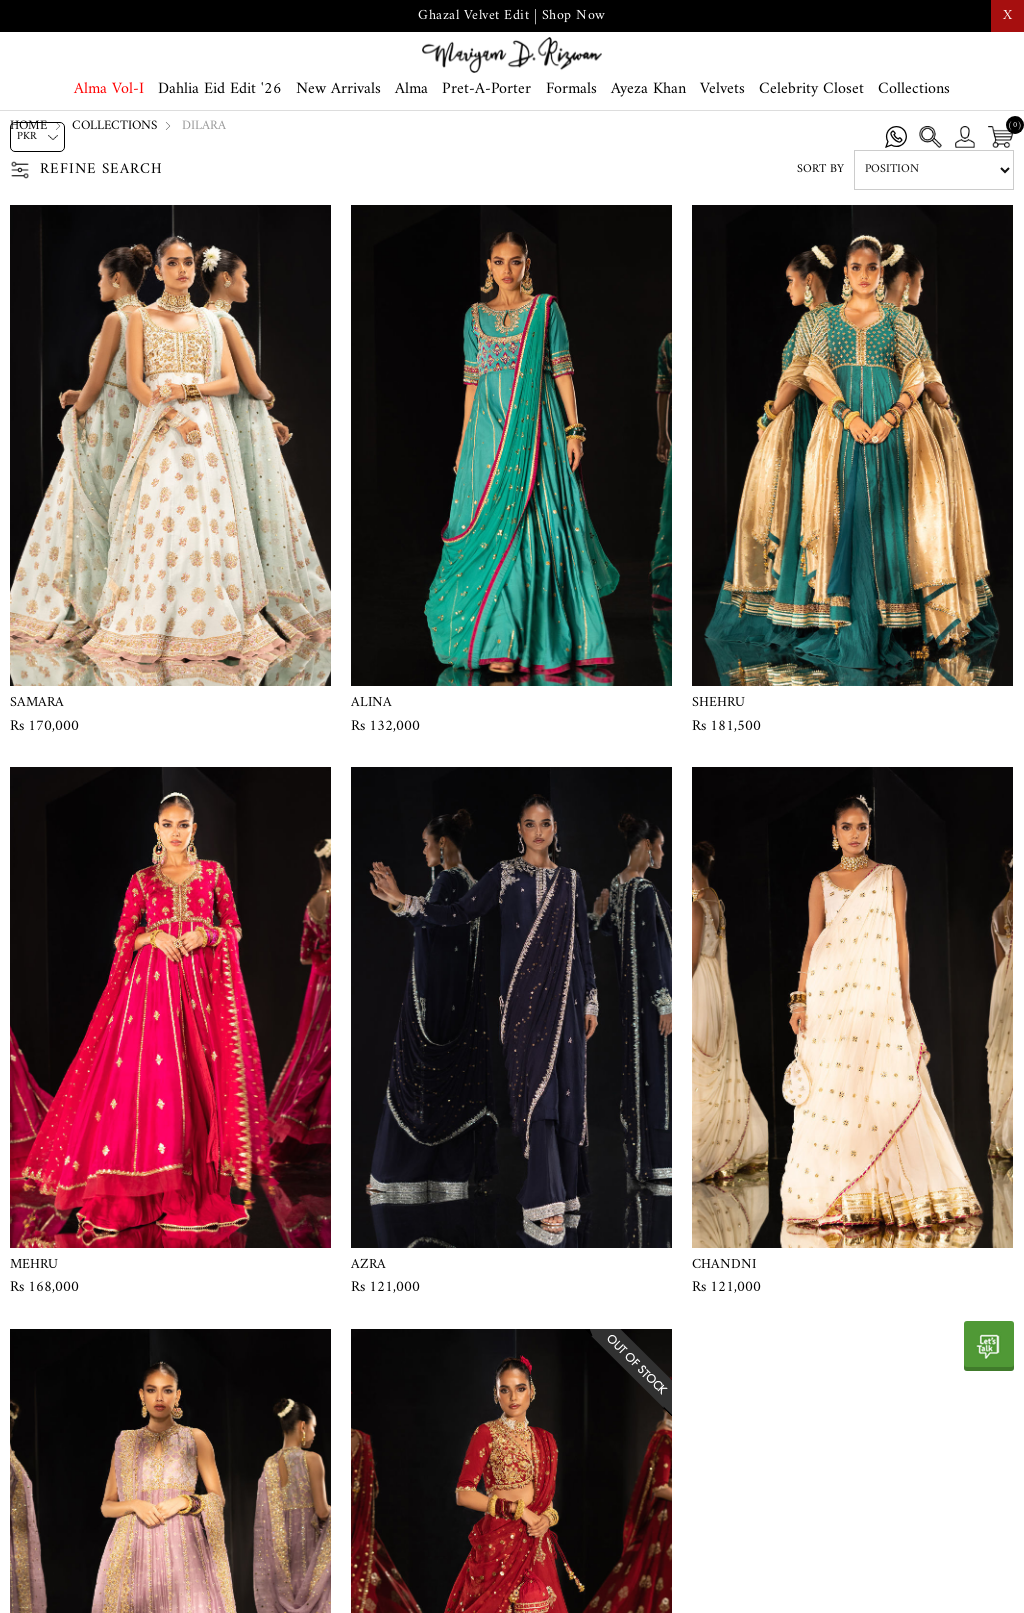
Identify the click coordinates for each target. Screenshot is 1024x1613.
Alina (371, 766)
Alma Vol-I (109, 142)
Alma (411, 142)
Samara (37, 766)
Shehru (718, 766)
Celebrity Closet (811, 142)
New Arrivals (338, 142)
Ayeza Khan (648, 142)
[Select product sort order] (934, 233)
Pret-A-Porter (486, 142)
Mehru (34, 1328)
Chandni (724, 1328)
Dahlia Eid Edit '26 (220, 142)
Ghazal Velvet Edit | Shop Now (512, 15)
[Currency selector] (37, 137)
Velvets (722, 142)
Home (28, 188)
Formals (571, 142)
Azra (368, 1328)
